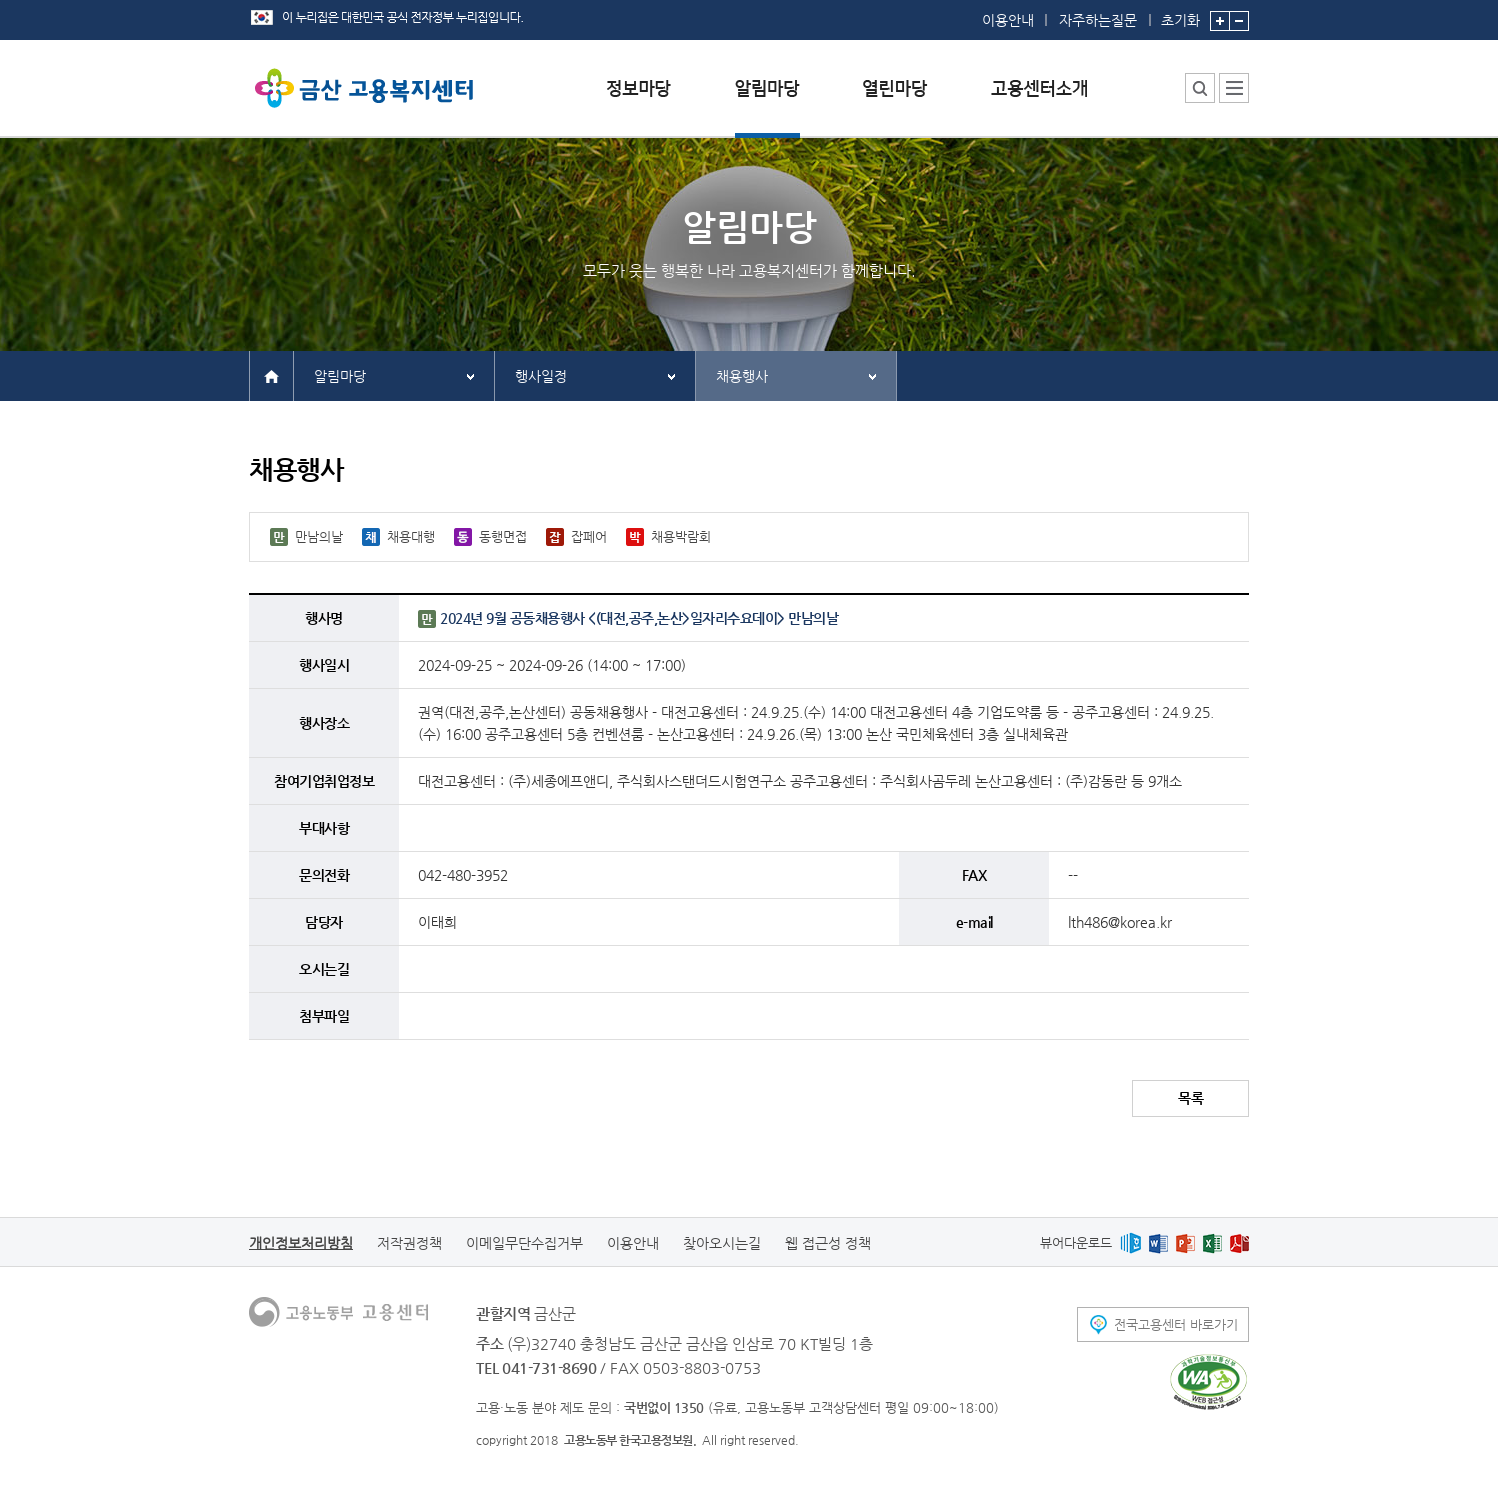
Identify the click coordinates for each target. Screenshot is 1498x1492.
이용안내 (1008, 20)
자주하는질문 (1098, 20)
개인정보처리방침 (301, 1243)
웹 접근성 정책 (828, 1243)
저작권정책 (409, 1243)
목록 (1190, 1098)
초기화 (1180, 14)
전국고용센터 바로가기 (1176, 1324)
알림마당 (340, 376)
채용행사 (742, 376)
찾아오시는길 (722, 1243)
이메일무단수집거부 (524, 1243)
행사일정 (541, 376)
